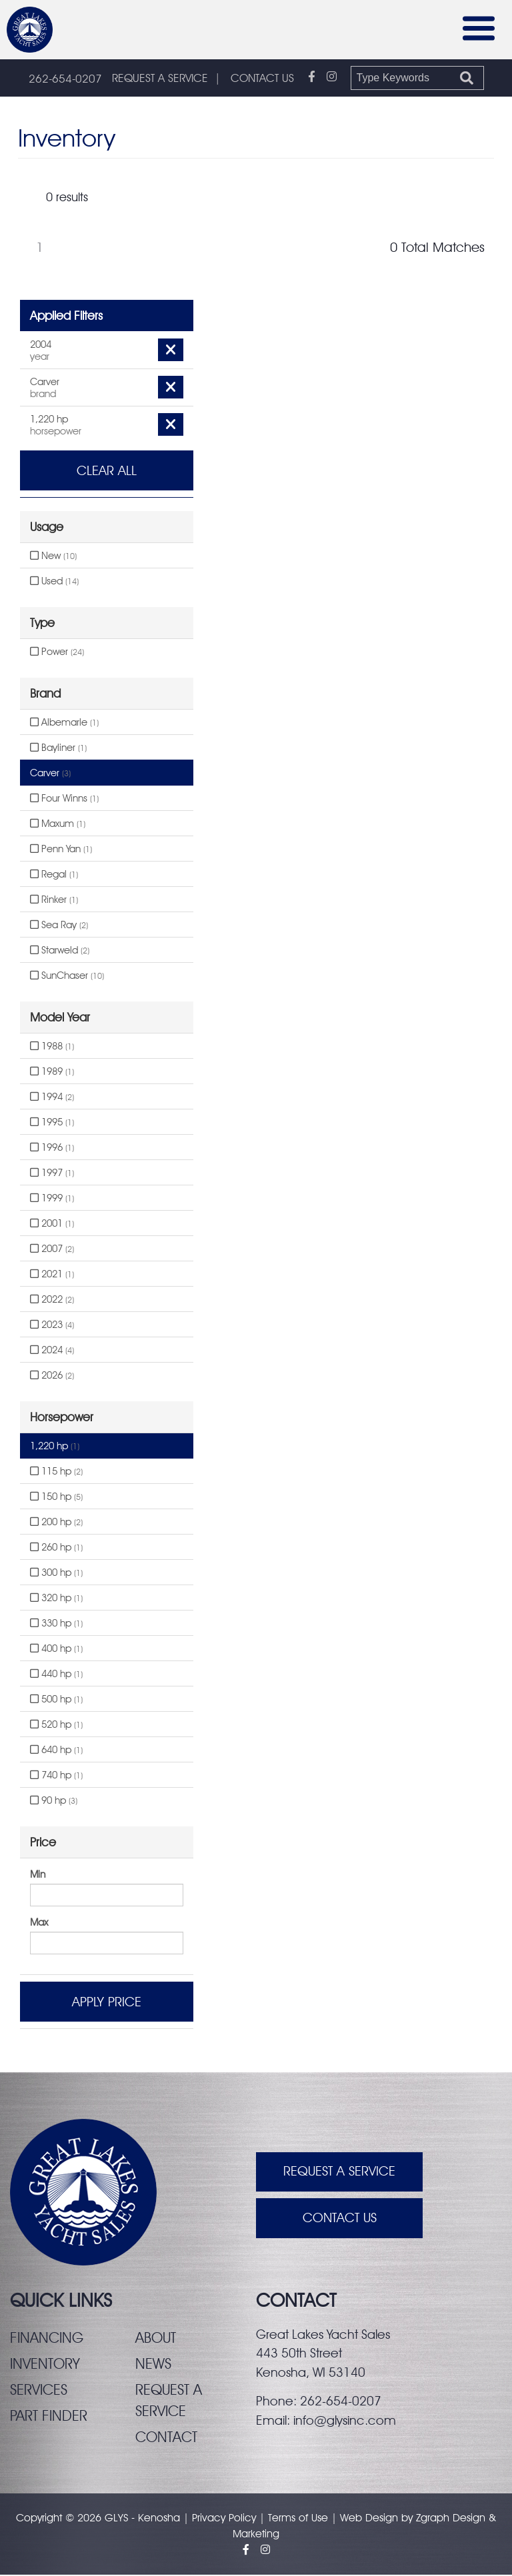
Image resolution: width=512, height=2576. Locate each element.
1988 (52, 1047)
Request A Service (339, 2173)
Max (39, 1923)
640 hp (56, 1750)
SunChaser (67, 976)
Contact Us (340, 2220)
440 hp (56, 1674)
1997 (52, 1173)
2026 (52, 1376)
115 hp (56, 1472)
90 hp (53, 1801)
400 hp (56, 1649)
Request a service (168, 2401)
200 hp (56, 1523)
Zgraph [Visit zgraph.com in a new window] (432, 2519)
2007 (52, 1249)
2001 (52, 1224)
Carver (50, 774)
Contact (167, 2438)
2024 (52, 1351)
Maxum (57, 824)
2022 (52, 1300)
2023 (52, 1325)
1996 (52, 1148)
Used (54, 582)
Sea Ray (59, 926)
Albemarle (64, 723)
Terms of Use (298, 2519)
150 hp (56, 1497)
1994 (52, 1097)
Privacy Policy (224, 2519)
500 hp (56, 1700)
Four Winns (64, 799)
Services (39, 2390)
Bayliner (58, 748)
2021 (52, 1275)
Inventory (45, 2364)
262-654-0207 (65, 79)
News (153, 2364)
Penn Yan (61, 850)
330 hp (56, 1624)
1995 (52, 1123)
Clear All (107, 471)
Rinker (54, 900)
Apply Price (106, 2002)
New (53, 556)
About (155, 2338)
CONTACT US (262, 78)
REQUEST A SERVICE (160, 78)
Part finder (48, 2416)
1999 (52, 1199)
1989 (52, 1072)
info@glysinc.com (344, 2420)
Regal (54, 875)
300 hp (56, 1573)
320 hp (56, 1599)
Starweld (59, 951)
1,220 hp (54, 1447)
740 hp (56, 1776)
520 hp (56, 1725)
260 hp (56, 1548)
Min (37, 1875)
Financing (47, 2338)
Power (57, 652)
